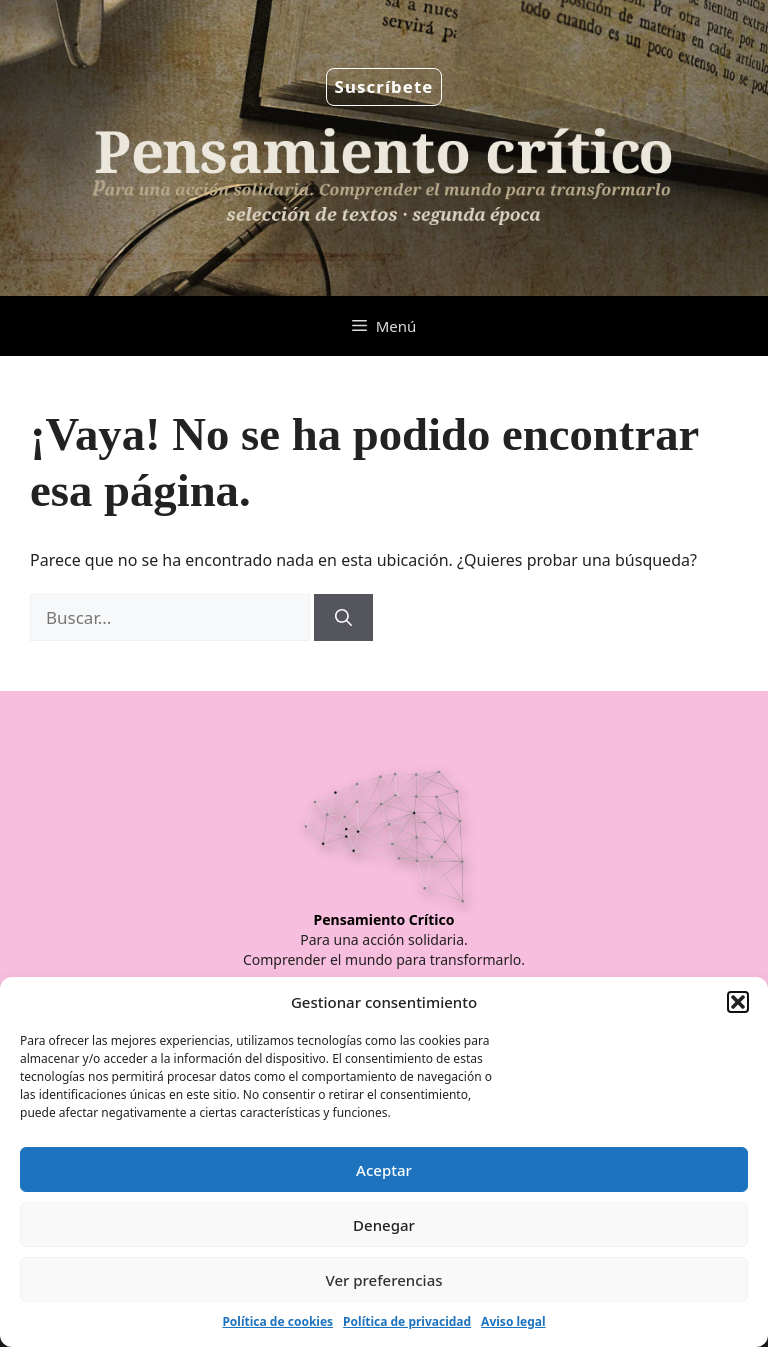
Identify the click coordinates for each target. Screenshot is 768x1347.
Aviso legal (513, 1321)
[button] (738, 1002)
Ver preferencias (383, 1280)
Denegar (384, 1225)
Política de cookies (277, 1321)
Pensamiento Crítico (384, 919)
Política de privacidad (407, 1321)
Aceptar (384, 1170)
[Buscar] (343, 618)
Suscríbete (384, 86)
